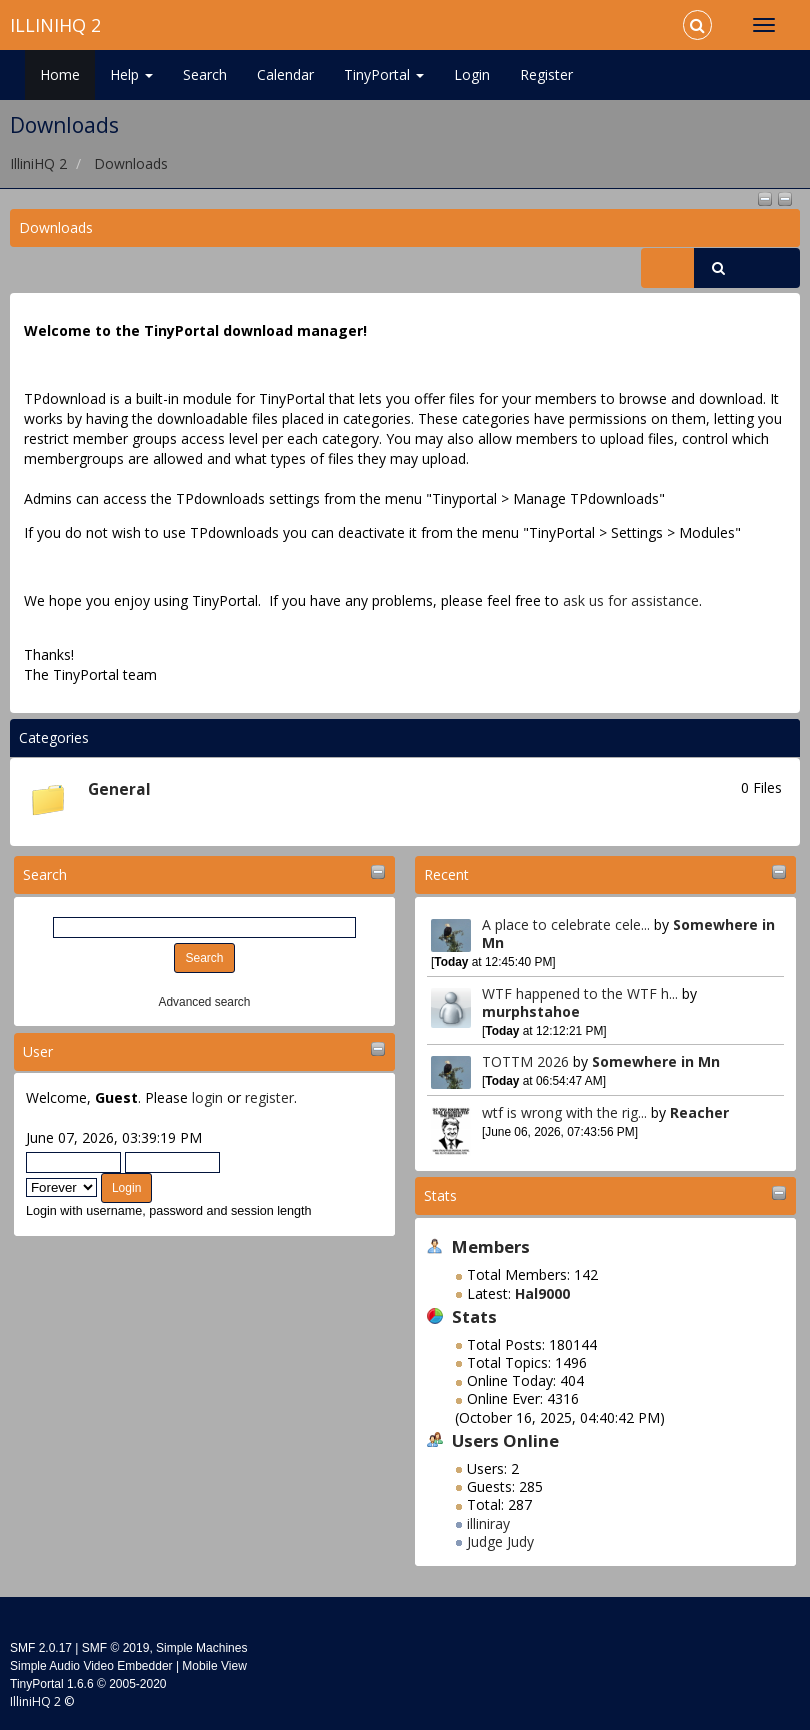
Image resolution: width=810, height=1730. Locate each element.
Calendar (285, 74)
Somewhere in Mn (656, 1061)
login (207, 1097)
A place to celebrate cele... (566, 924)
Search (205, 74)
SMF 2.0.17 (41, 1648)
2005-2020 (137, 1684)
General (119, 789)
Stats (440, 1195)
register (269, 1097)
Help (131, 74)
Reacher (699, 1112)
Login (472, 74)
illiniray (488, 1523)
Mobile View (214, 1666)
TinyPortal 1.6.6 (52, 1684)
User (38, 1051)
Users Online (505, 1440)
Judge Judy (500, 1541)
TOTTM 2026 (525, 1061)
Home (60, 74)
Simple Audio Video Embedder (91, 1666)
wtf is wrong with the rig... (564, 1112)
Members (491, 1246)
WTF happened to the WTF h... (580, 993)
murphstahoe (531, 1011)
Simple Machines (201, 1648)
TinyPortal (384, 74)
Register (546, 74)
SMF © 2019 (116, 1648)
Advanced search (205, 1002)
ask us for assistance (631, 600)
